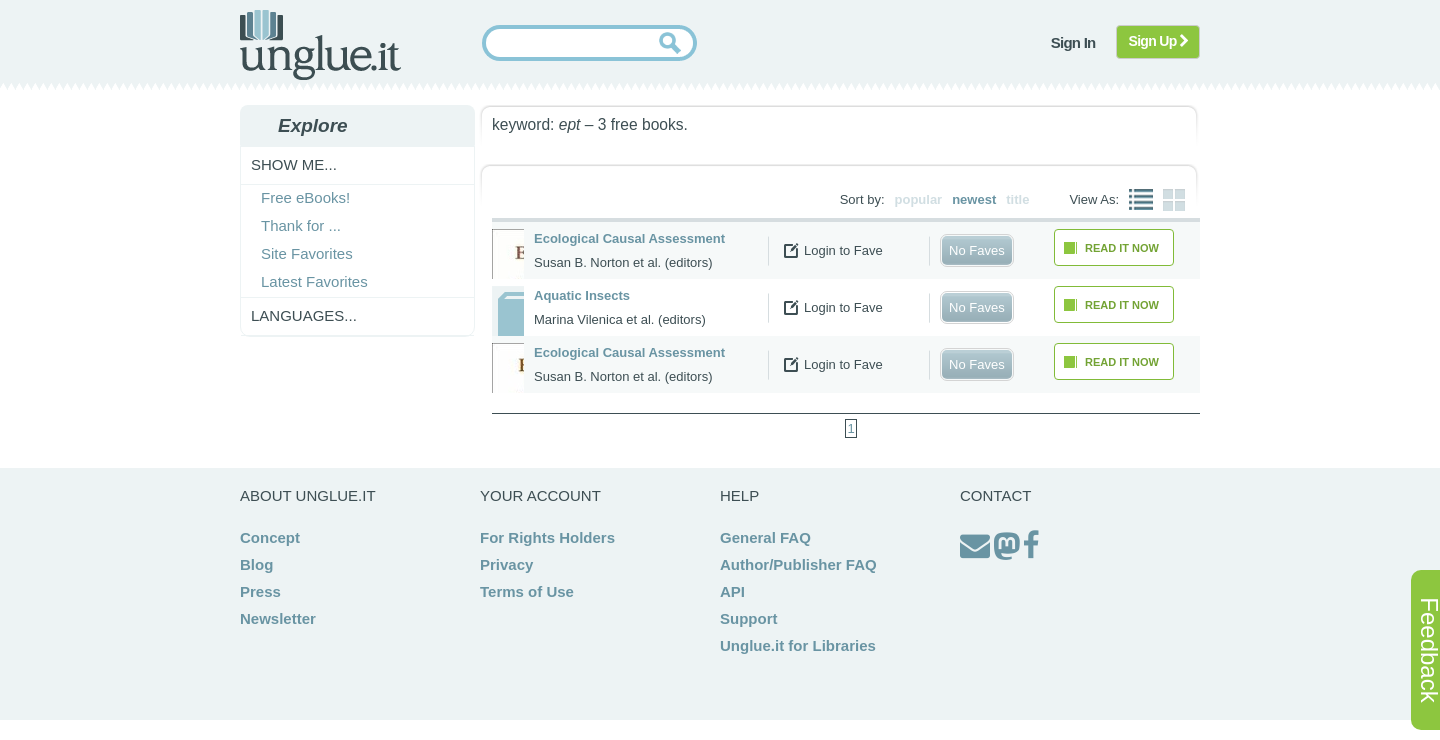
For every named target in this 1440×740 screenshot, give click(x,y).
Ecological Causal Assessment (629, 238)
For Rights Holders (547, 537)
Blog (256, 564)
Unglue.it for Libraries (798, 645)
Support (749, 618)
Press (260, 591)
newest (974, 199)
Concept (270, 537)
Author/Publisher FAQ (798, 564)
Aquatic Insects (582, 295)
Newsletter (278, 618)
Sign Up (1158, 41)
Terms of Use (527, 591)
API (732, 591)
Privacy (506, 564)
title (1017, 199)
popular (919, 199)
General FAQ (765, 537)
